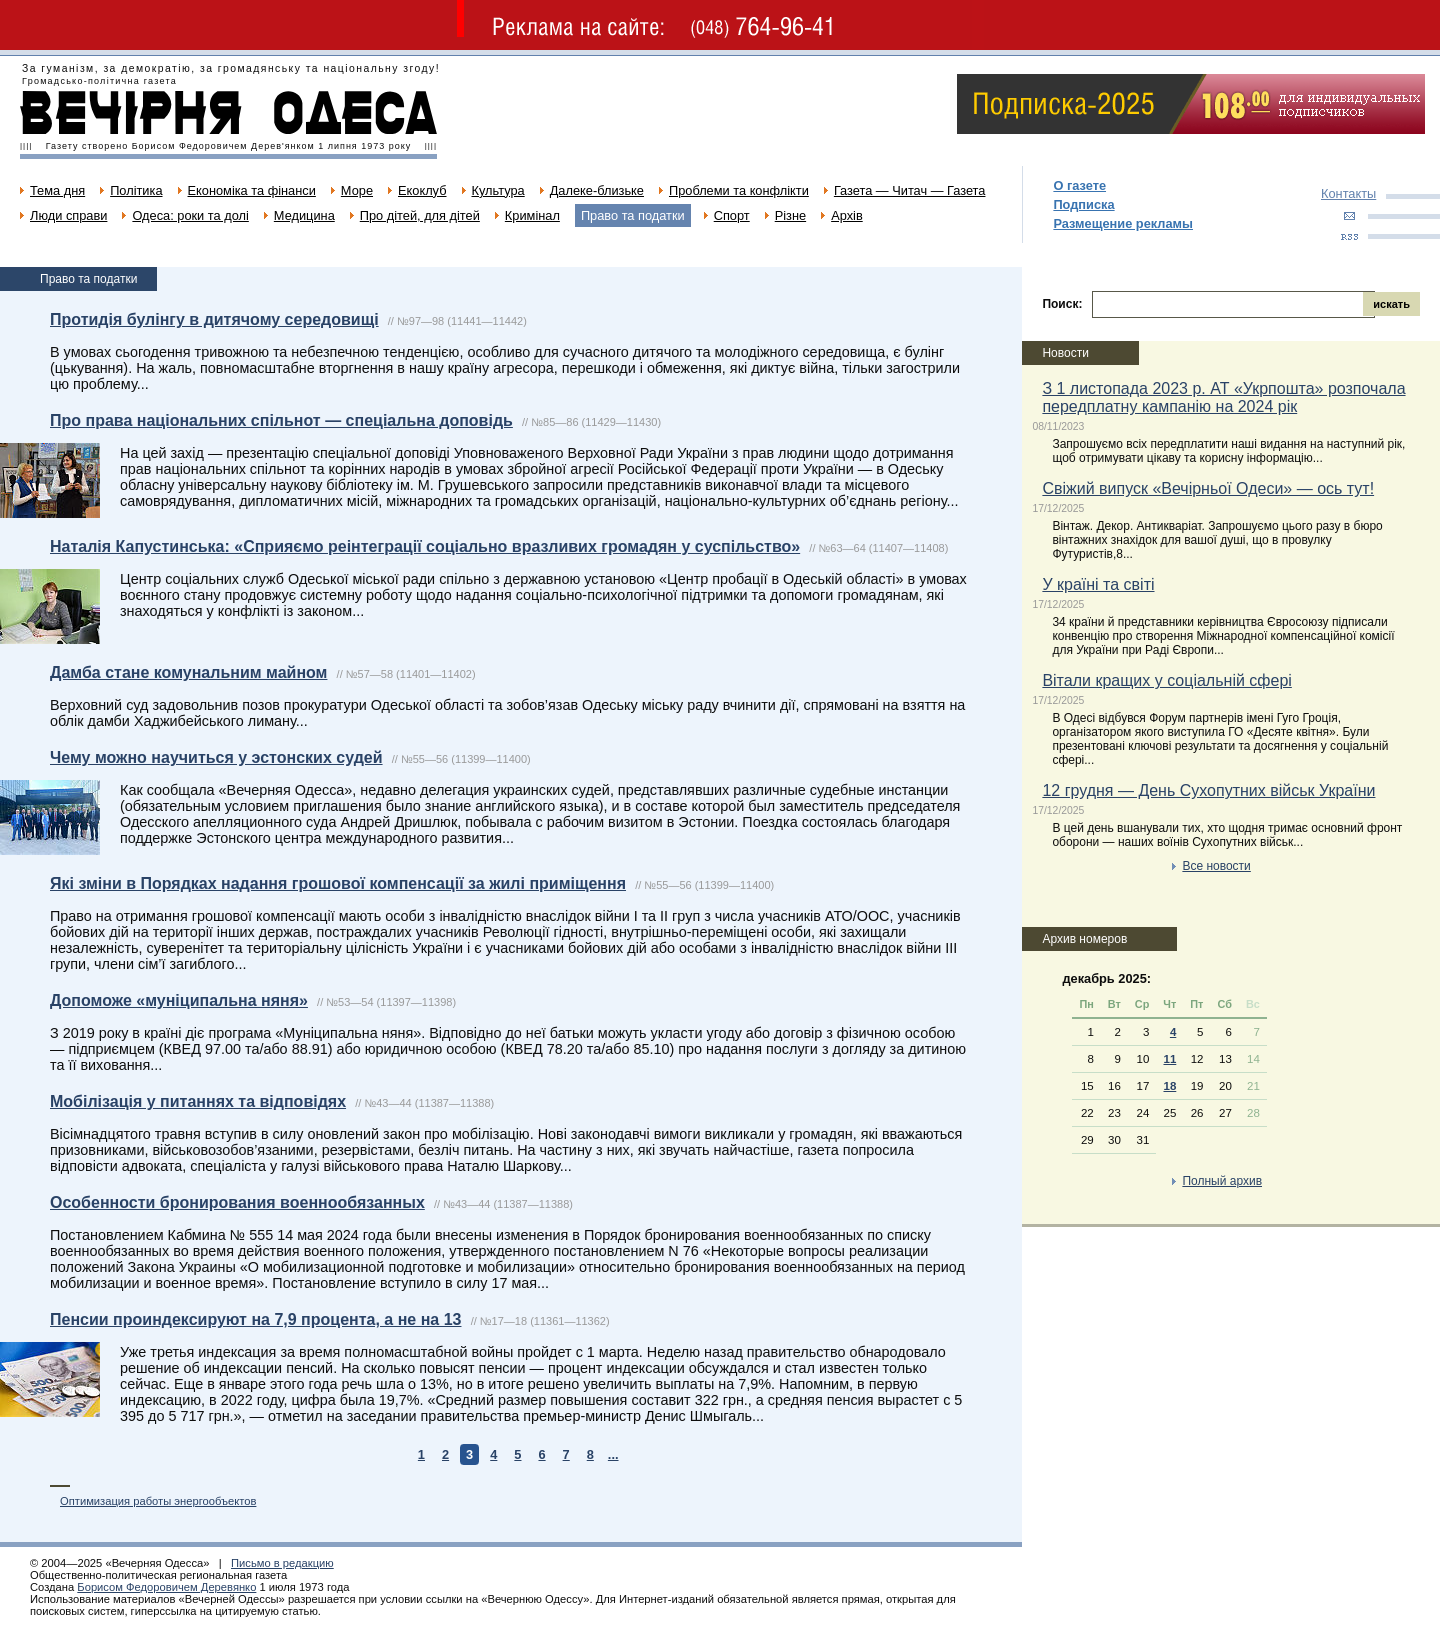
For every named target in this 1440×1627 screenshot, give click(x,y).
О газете (1079, 185)
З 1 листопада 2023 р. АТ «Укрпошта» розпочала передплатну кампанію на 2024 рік (1223, 397)
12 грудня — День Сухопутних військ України (1208, 790)
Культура (498, 190)
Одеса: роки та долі (190, 215)
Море (357, 190)
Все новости (1216, 866)
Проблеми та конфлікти (739, 190)
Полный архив (1222, 1181)
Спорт (732, 215)
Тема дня (57, 190)
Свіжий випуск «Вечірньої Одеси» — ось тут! (1208, 488)
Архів (847, 215)
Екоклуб (422, 190)
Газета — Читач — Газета (910, 190)
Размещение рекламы (1123, 223)
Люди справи (68, 215)
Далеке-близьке (597, 190)
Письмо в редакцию (282, 1563)
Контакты (1348, 193)
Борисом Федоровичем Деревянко (166, 1587)
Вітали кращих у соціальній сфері (1166, 680)
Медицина (304, 215)
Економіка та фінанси (252, 190)
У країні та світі (1098, 584)
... (613, 1454)
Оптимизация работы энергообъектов (158, 1501)
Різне (790, 215)
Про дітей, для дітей (420, 215)
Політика (136, 190)
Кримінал (532, 215)
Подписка (1083, 204)
